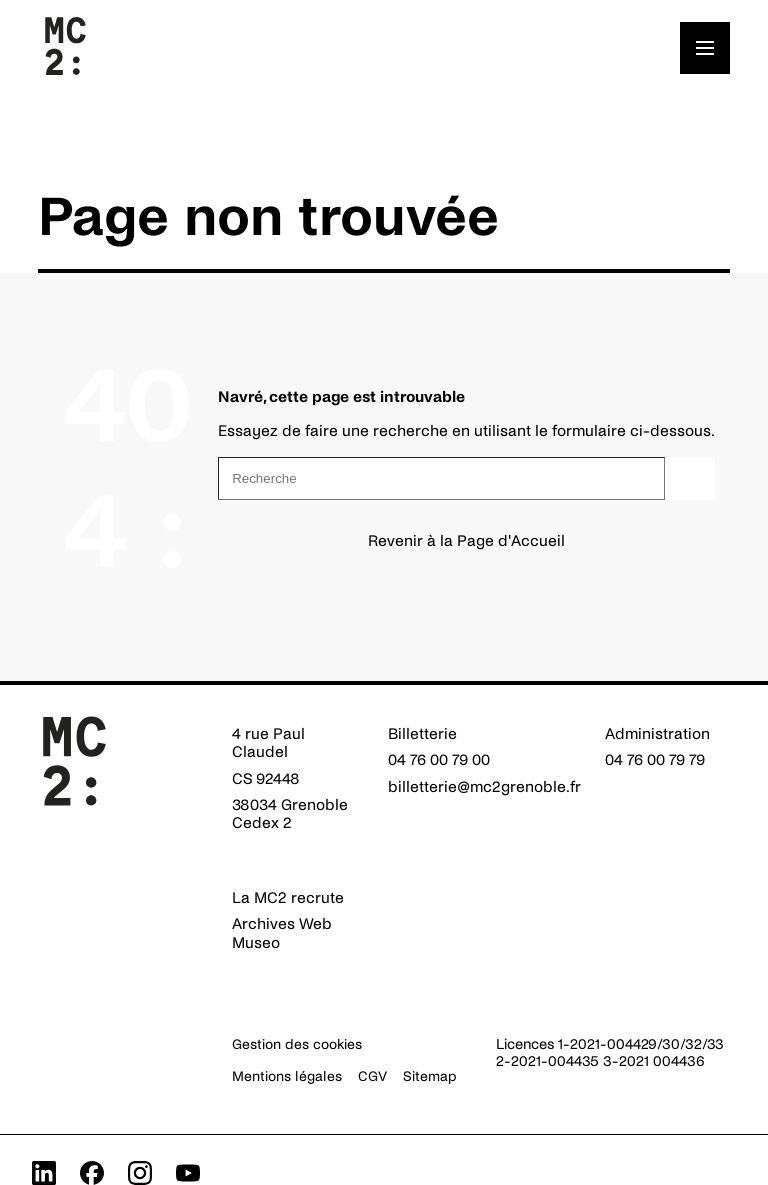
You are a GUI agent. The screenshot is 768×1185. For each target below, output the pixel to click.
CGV (372, 1076)
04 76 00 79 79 (655, 759)
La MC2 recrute (288, 897)
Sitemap (430, 1076)
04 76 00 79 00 (439, 759)
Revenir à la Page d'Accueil (466, 540)
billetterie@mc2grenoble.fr (484, 786)
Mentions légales (287, 1076)
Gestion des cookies (297, 1044)
